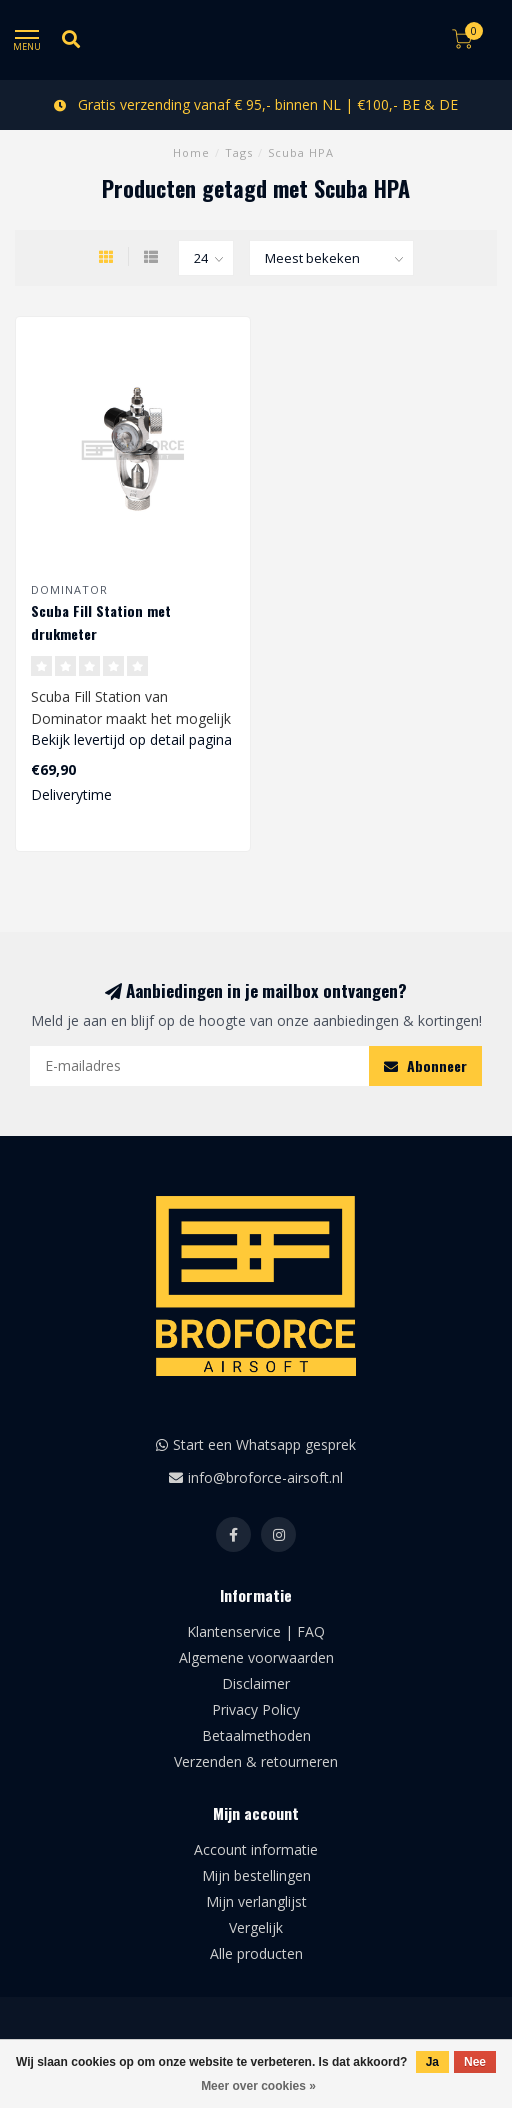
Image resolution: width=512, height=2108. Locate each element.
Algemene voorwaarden (256, 1657)
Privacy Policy (256, 1709)
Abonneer (425, 1065)
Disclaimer (256, 1683)
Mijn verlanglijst (256, 1901)
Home (191, 152)
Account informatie (256, 1849)
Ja (432, 2062)
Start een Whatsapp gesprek (264, 1444)
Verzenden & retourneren (256, 1761)
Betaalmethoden (256, 1735)
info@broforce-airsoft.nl (265, 1477)
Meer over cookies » (258, 2086)
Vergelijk (256, 1927)
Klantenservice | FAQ (256, 1631)
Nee (475, 2062)
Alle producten (256, 1953)
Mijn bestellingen (256, 1875)
